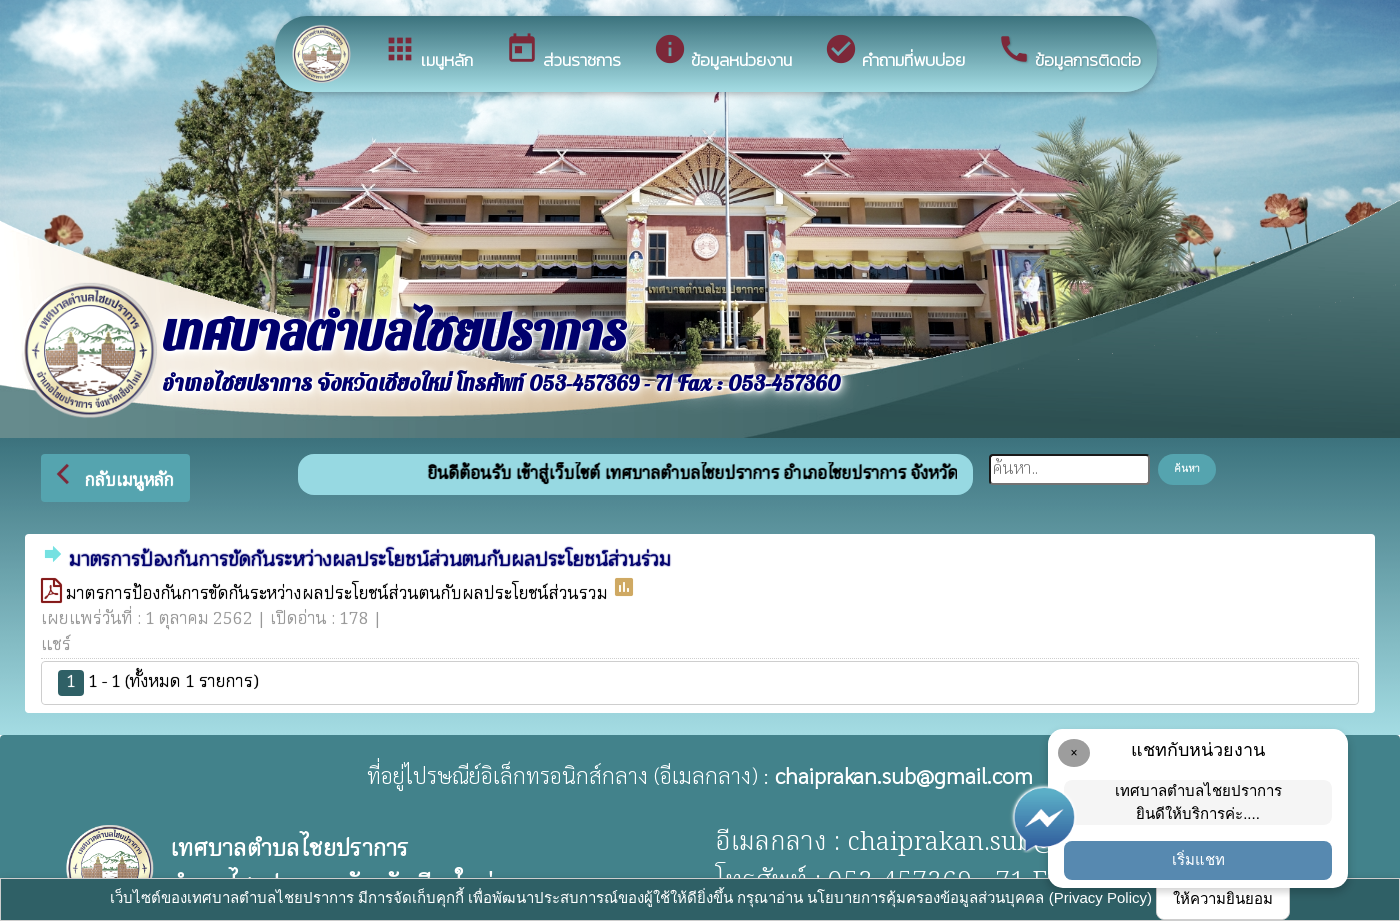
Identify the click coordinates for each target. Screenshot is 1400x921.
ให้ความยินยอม (1223, 898)
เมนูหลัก (428, 52)
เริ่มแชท (1198, 859)
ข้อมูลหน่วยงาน (722, 52)
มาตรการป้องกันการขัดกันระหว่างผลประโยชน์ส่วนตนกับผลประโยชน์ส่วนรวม (339, 594)
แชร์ (56, 645)
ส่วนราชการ (563, 52)
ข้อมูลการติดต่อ (1069, 52)
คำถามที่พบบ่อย (894, 52)
